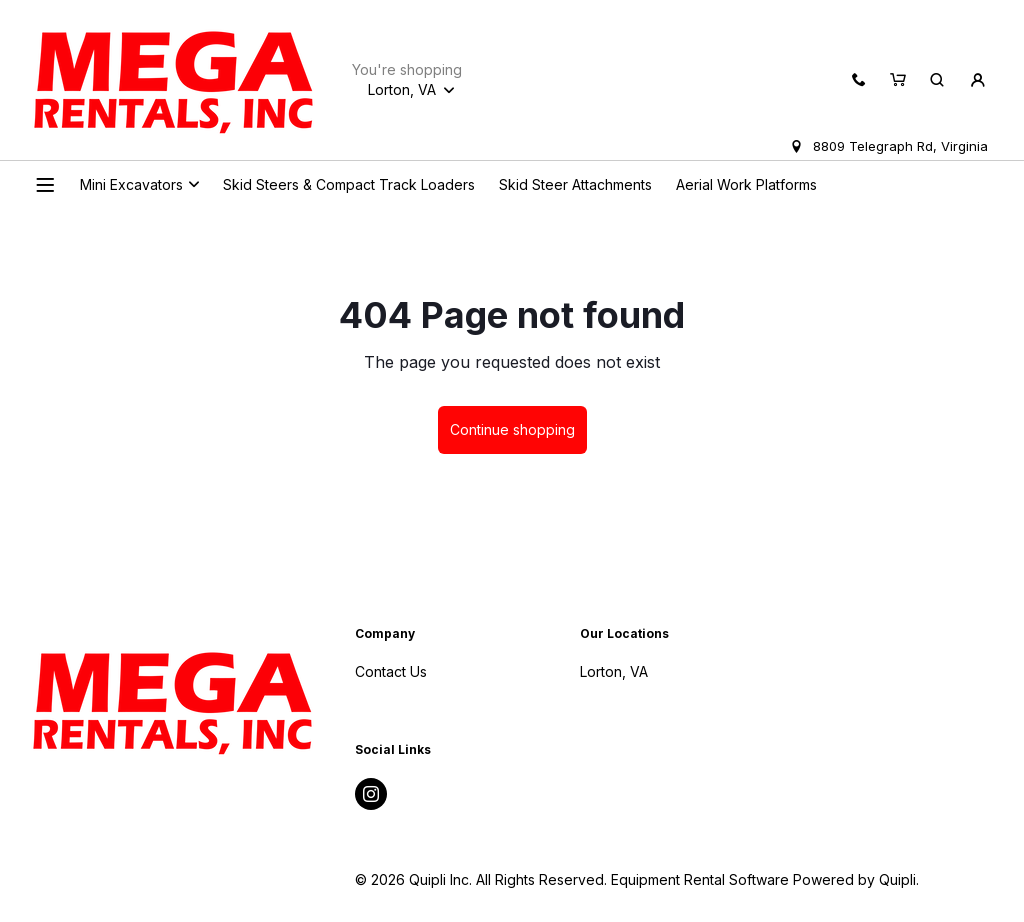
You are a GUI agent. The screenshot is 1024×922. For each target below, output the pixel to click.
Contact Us (391, 671)
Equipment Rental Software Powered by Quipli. (765, 879)
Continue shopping (512, 429)
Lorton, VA (614, 671)
